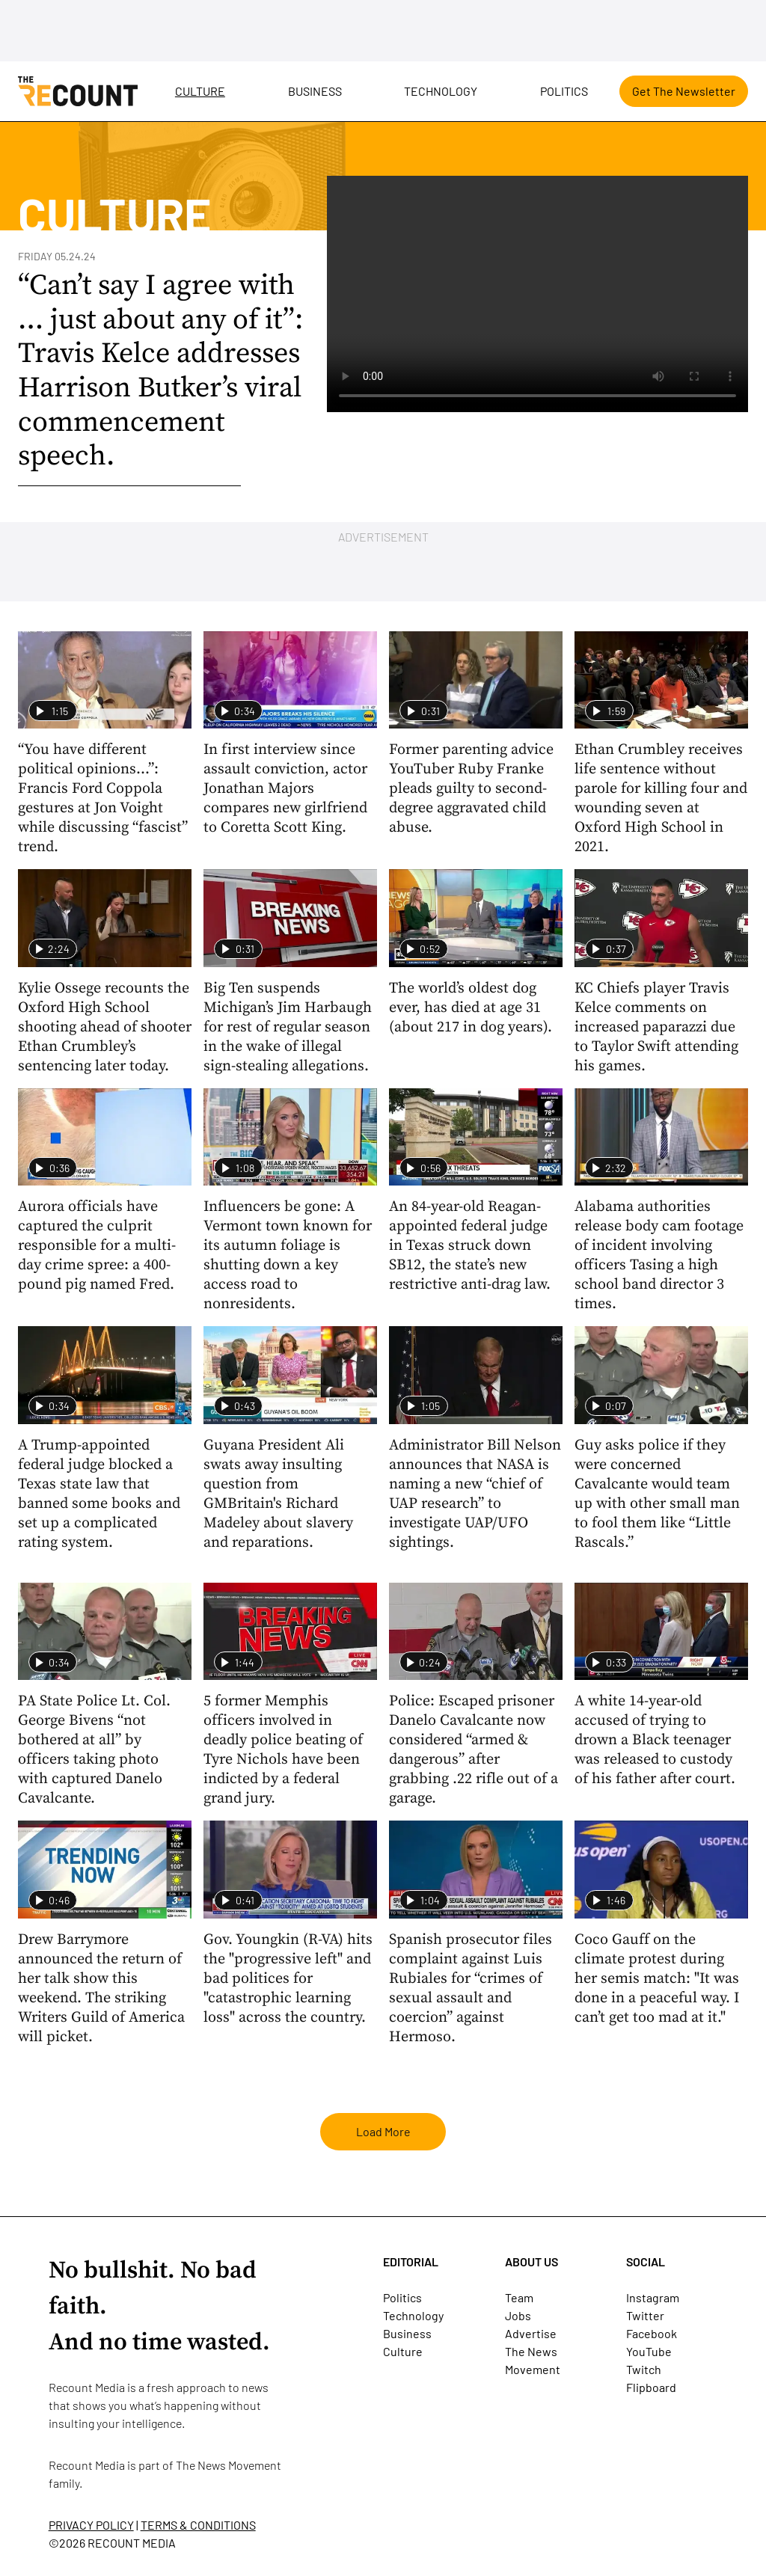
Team (519, 2297)
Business (315, 91)
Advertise (531, 2333)
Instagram (652, 2297)
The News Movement (228, 2465)
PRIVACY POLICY (91, 2525)
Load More (383, 2131)
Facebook (651, 2333)
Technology (440, 91)
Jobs (518, 2315)
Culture (200, 91)
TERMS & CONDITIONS (198, 2525)
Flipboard (651, 2387)
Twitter (645, 2315)
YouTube (649, 2351)
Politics (564, 91)
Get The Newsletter (683, 91)
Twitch (643, 2369)
